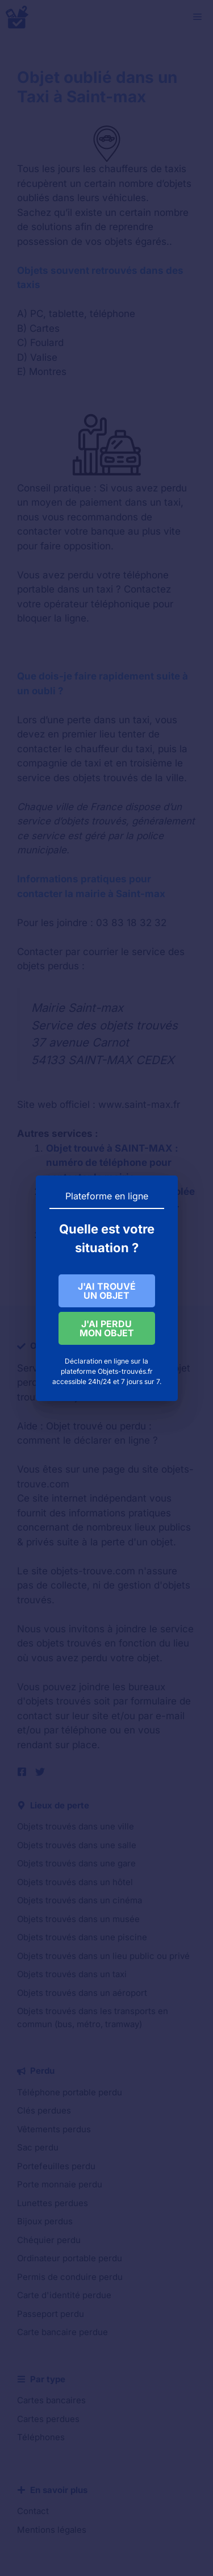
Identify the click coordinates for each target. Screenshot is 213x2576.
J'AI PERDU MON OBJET (106, 1330)
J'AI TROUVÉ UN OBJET (106, 1291)
